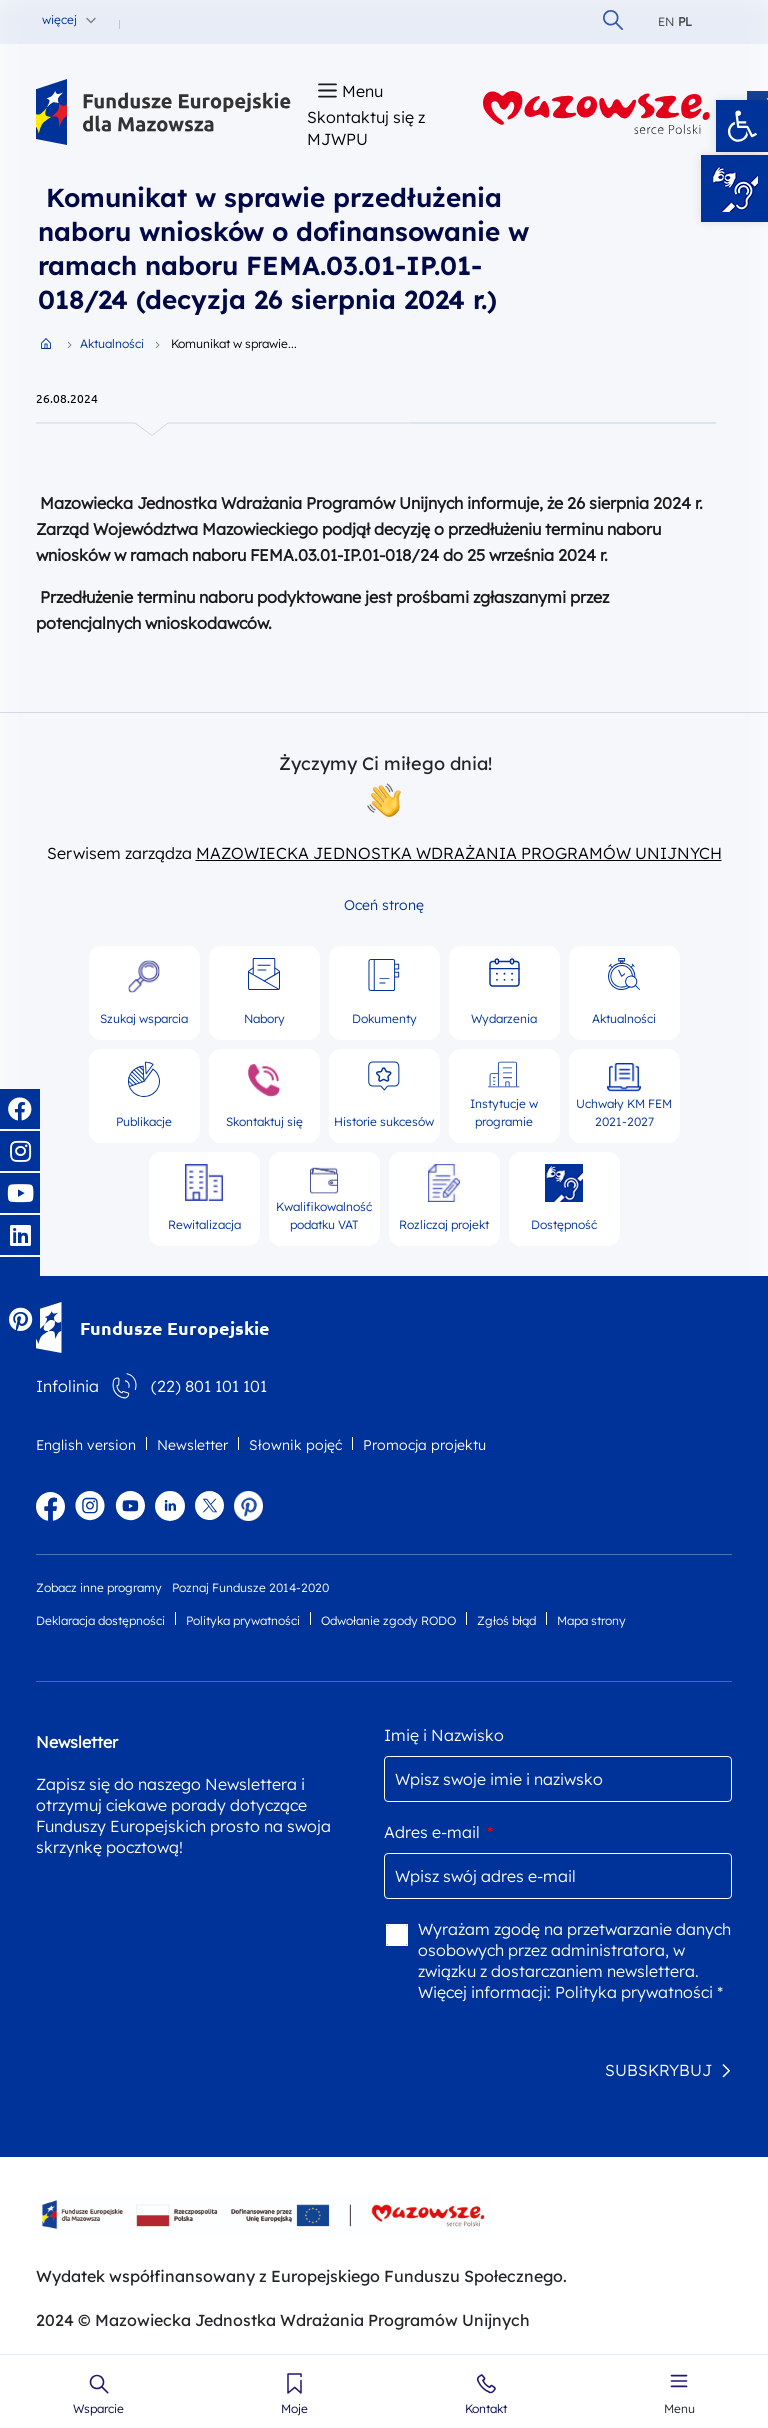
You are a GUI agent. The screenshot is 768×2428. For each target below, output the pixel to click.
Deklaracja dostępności (100, 1620)
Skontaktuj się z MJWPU (366, 128)
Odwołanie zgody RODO (388, 1620)
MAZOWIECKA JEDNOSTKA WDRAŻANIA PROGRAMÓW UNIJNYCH (459, 853)
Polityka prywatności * (639, 1992)
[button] (742, 126)
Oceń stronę (384, 905)
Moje (294, 2409)
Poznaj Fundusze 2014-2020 (250, 1587)
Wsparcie (98, 2409)
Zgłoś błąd (506, 1620)
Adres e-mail (438, 1832)
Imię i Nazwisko (444, 1735)
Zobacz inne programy (99, 1587)
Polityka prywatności (243, 1620)
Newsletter (192, 1445)
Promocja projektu (424, 1445)
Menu (679, 2409)
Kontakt (486, 2409)
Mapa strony (591, 1620)
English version (86, 1445)
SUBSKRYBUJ (658, 2070)
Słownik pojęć (295, 1445)
